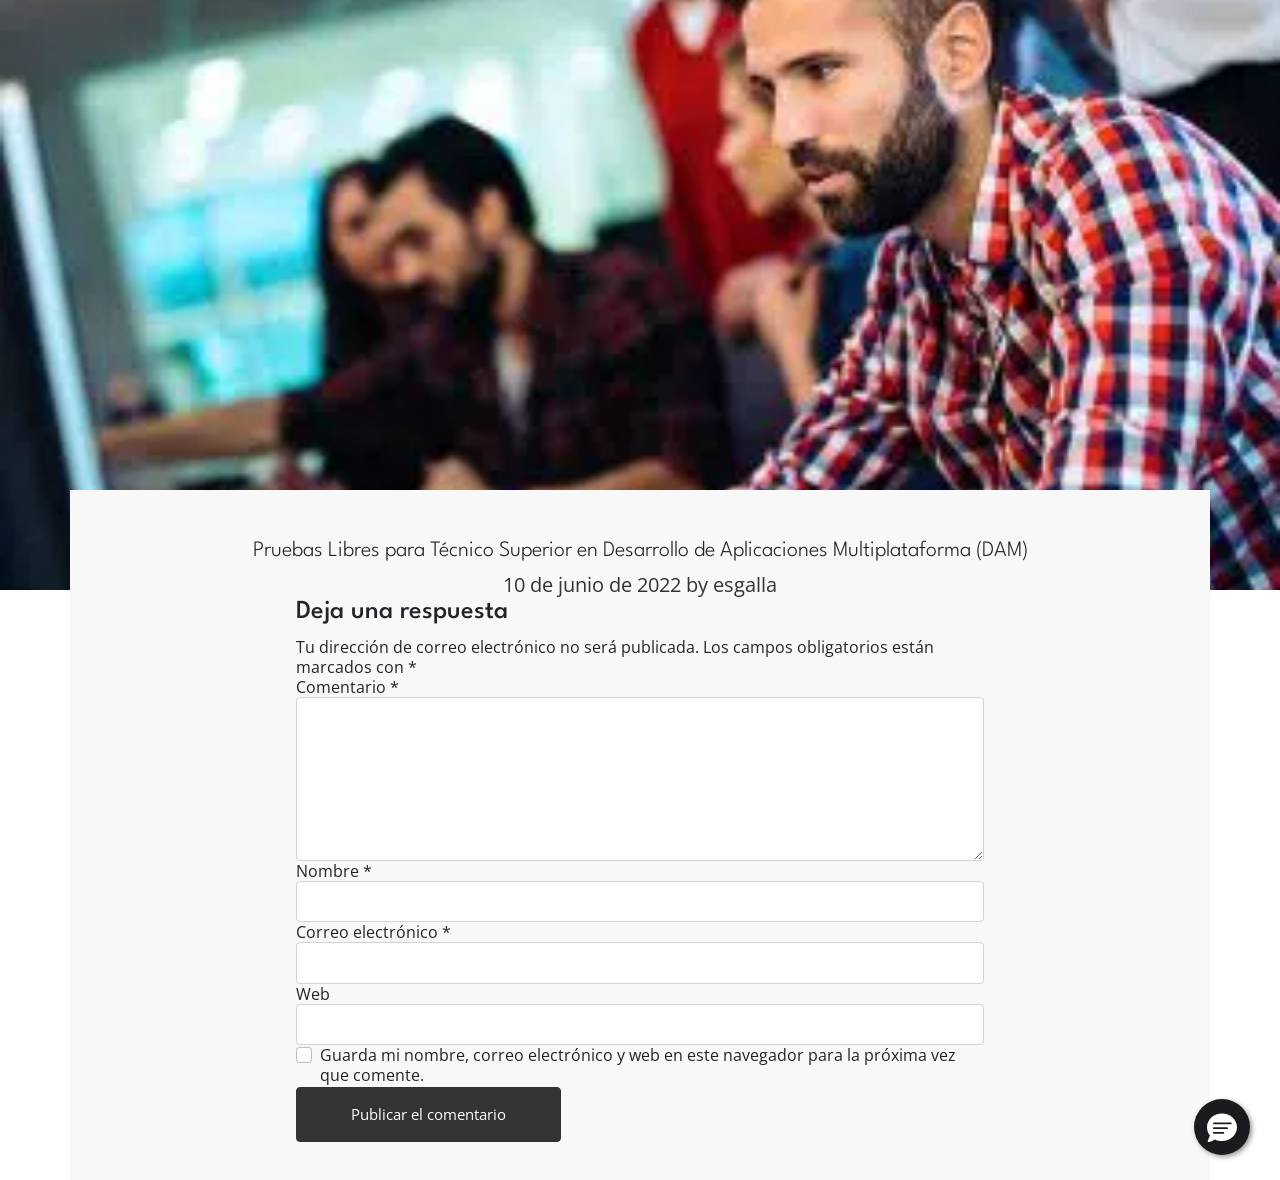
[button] (1222, 1127)
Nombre (334, 871)
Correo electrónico (373, 932)
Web (313, 994)
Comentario (347, 687)
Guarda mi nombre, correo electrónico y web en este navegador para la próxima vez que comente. (638, 1065)
